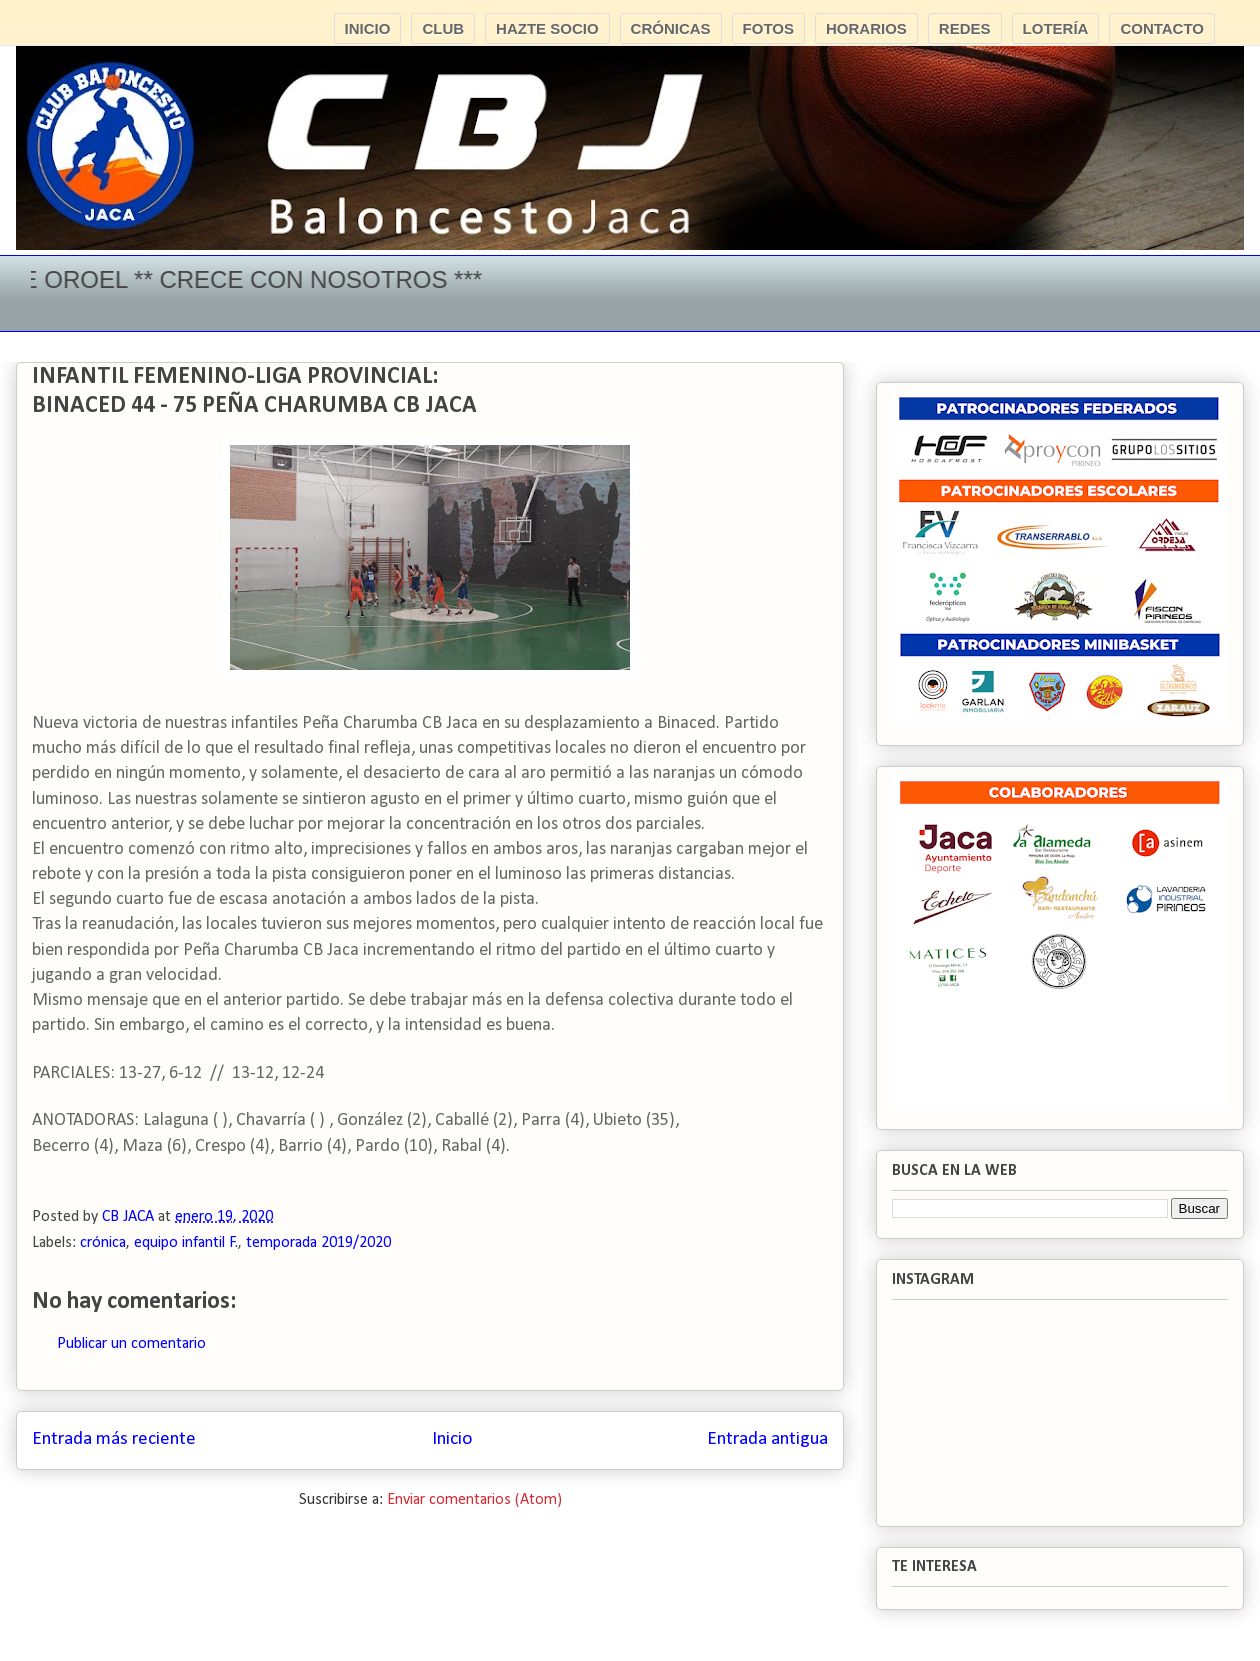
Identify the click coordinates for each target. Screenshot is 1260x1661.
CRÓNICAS (671, 28)
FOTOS (768, 28)
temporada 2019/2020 (318, 1243)
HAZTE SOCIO (547, 28)
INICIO (368, 28)
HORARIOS (866, 28)
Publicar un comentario (131, 1344)
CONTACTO (1162, 28)
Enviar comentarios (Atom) (474, 1500)
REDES (965, 28)
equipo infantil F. (186, 1243)
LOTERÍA (1056, 28)
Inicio (452, 1439)
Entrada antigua (767, 1439)
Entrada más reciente (114, 1439)
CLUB (443, 28)
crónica (103, 1243)
